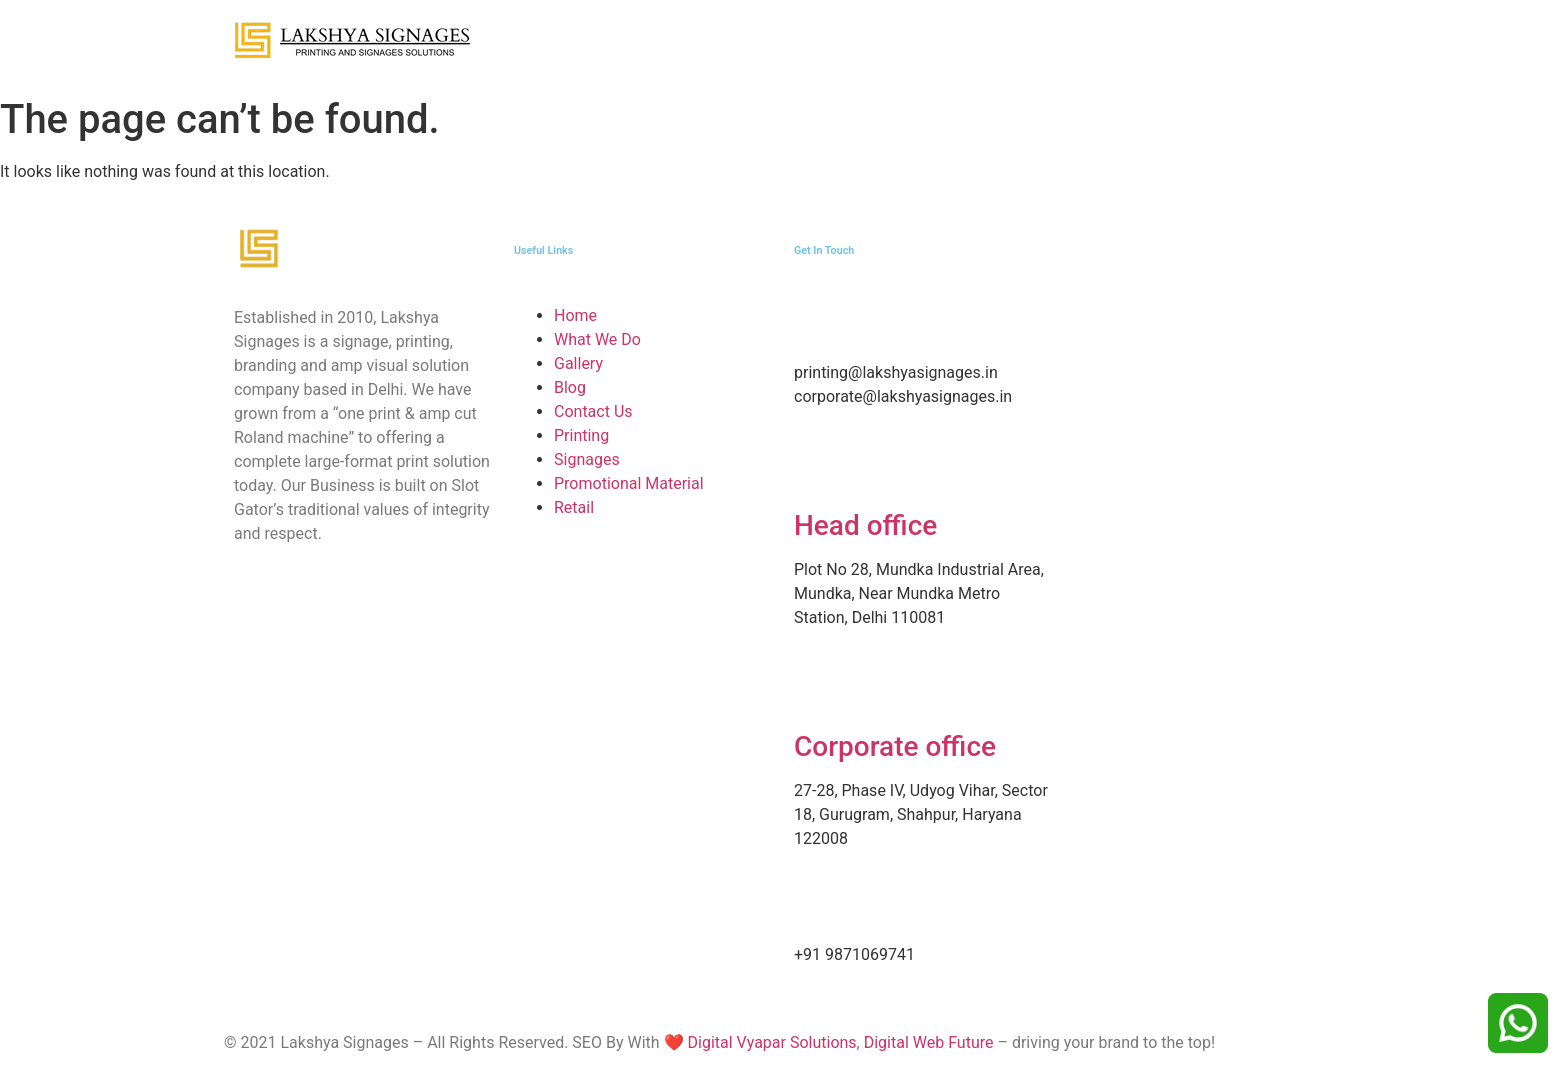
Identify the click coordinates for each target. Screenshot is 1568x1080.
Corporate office (895, 746)
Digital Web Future (929, 1042)
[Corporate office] (819, 690)
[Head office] (819, 469)
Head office (865, 525)
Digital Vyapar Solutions (770, 1042)
